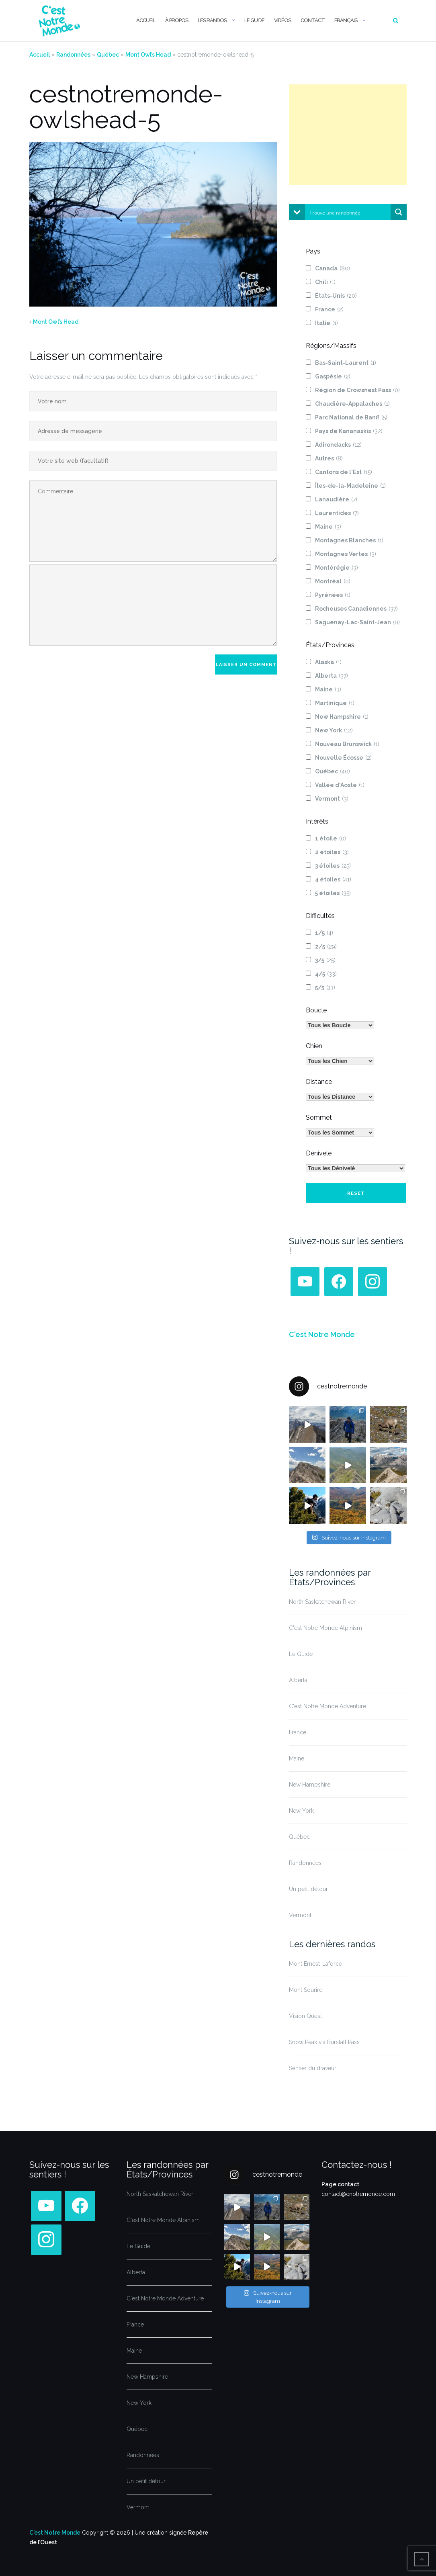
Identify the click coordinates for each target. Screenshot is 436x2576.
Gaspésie (332, 376)
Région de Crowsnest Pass (357, 390)
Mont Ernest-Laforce (315, 1964)
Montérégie (336, 567)
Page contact (340, 2184)
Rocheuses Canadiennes (356, 608)
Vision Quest (305, 2016)
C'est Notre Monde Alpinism (325, 1628)
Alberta (331, 676)
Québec (108, 54)
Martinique (334, 703)
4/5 (326, 974)
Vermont (331, 798)
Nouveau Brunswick (347, 744)
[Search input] (348, 212)
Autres (329, 458)
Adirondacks (338, 445)
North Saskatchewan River (322, 1602)
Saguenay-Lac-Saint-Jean (357, 622)
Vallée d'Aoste (339, 785)
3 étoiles (333, 866)
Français (345, 20)
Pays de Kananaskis (349, 431)
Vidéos (282, 20)
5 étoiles (333, 893)
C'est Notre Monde (322, 1334)
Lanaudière (336, 499)
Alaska (328, 662)
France (329, 309)
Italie (326, 323)
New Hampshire (341, 717)
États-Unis (336, 296)
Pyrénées (332, 595)
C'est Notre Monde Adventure (327, 1706)
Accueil (146, 20)
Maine (328, 527)
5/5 (325, 987)
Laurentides (337, 513)
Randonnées (73, 54)
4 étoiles (333, 879)
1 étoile (330, 838)
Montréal (332, 581)
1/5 (324, 933)
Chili (325, 282)
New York (334, 730)
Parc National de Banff (351, 417)
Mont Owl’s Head (148, 54)
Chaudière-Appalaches (352, 404)
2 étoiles (332, 852)
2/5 (326, 946)
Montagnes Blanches (349, 540)
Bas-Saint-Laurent (345, 363)
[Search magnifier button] (399, 212)
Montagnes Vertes (345, 554)
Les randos (212, 20)
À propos (176, 20)
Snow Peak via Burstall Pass (324, 2042)
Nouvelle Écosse (343, 758)
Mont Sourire (305, 1990)
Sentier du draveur (312, 2068)
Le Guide (254, 20)
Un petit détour (308, 1889)
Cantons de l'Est (343, 472)
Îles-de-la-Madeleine (350, 486)
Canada (332, 268)
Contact (313, 20)
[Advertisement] (348, 134)
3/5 (325, 960)
